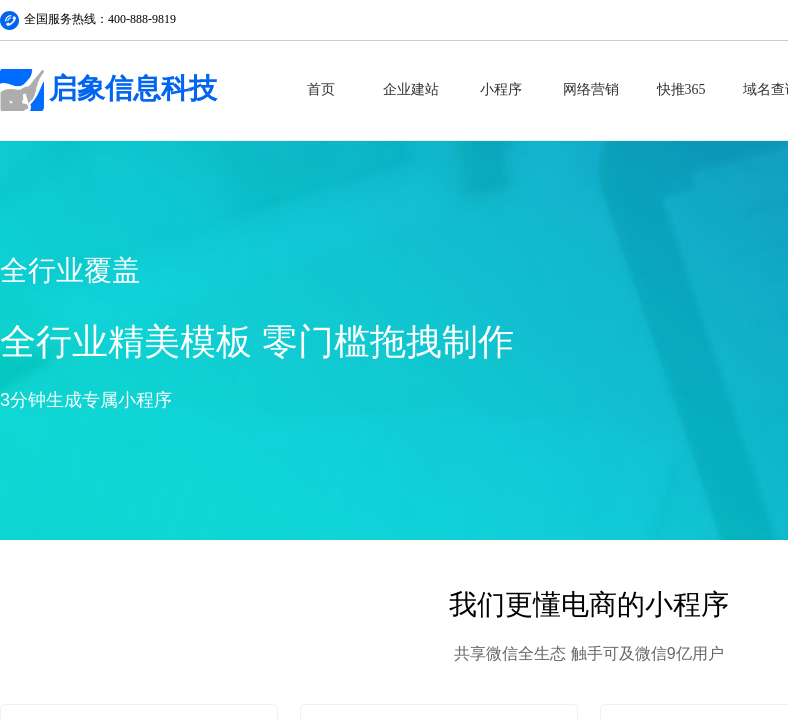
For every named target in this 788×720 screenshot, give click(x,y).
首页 (321, 89)
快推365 (681, 89)
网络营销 (591, 89)
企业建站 (411, 89)
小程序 (501, 89)
